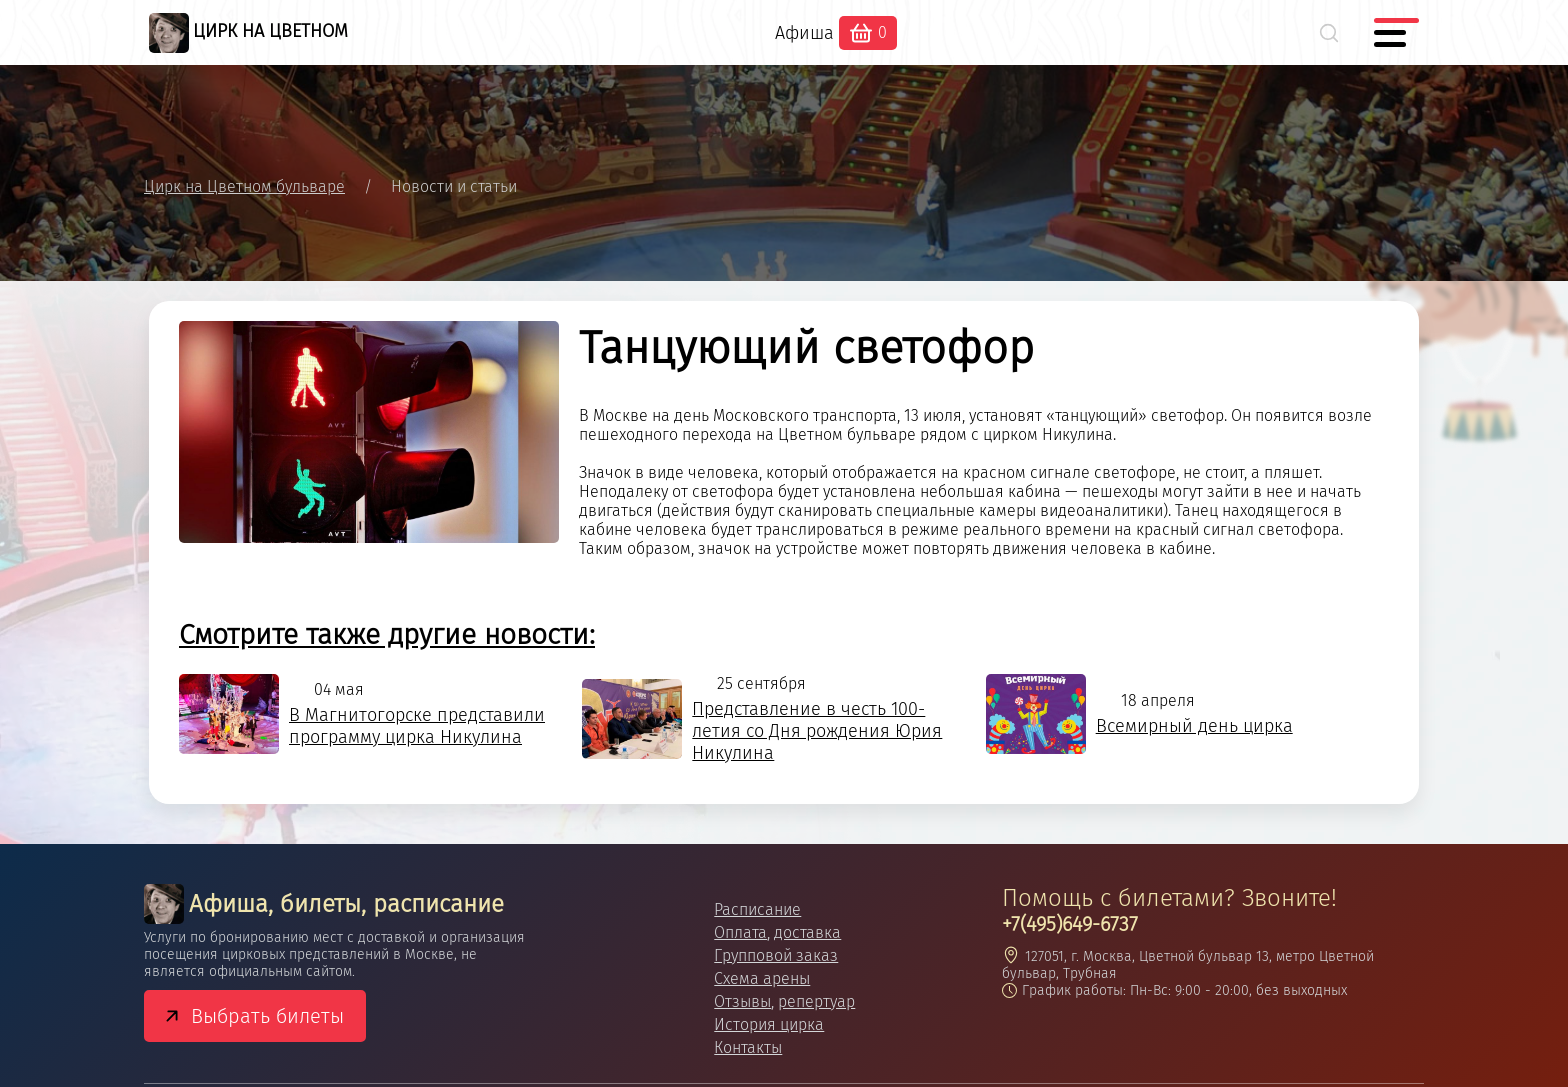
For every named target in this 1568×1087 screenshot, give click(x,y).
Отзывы (742, 1001)
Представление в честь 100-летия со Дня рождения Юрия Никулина (817, 731)
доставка (807, 932)
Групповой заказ (776, 955)
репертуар (816, 1001)
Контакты (748, 1047)
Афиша (804, 33)
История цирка (769, 1024)
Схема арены (762, 978)
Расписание (757, 909)
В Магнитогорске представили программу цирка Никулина (417, 726)
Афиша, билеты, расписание (324, 904)
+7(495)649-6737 (1070, 924)
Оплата (740, 932)
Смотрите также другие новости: (387, 634)
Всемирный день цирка (1194, 726)
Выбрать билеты (267, 1016)
